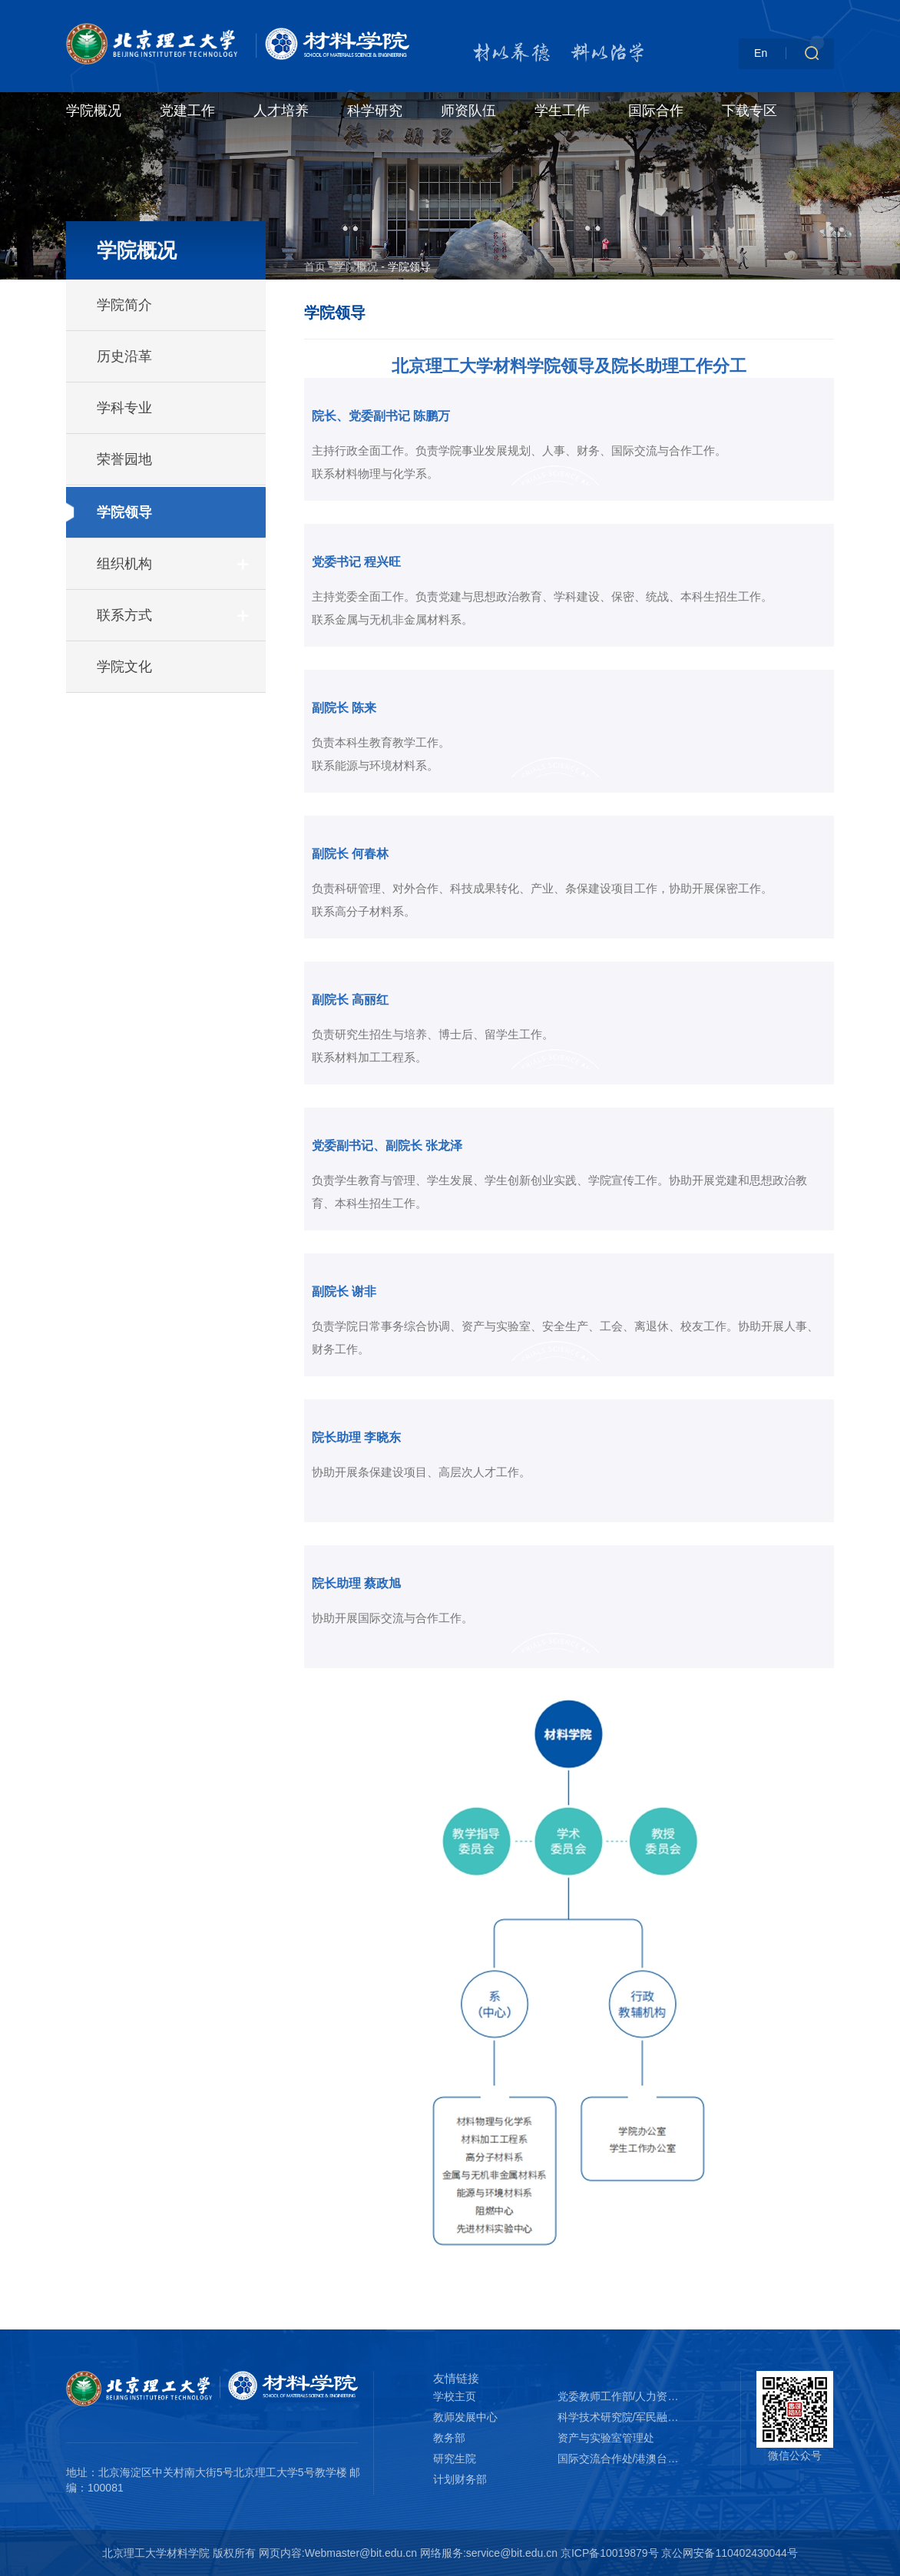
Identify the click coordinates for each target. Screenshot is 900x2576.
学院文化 (124, 666)
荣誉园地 (124, 459)
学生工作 (562, 110)
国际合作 (655, 110)
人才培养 (281, 110)
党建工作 (187, 110)
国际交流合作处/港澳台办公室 (620, 2458)
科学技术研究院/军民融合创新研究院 (620, 2417)
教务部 (449, 2438)
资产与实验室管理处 (606, 2438)
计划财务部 (460, 2479)
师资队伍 (468, 110)
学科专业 (124, 408)
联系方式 (124, 615)
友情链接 (456, 2378)
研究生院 (454, 2458)
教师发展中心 (465, 2417)
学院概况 (93, 110)
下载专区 (749, 110)
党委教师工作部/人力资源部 (620, 2396)
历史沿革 (124, 356)
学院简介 (124, 305)
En (760, 53)
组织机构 (124, 563)
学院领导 (124, 512)
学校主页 (454, 2396)
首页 (315, 266)
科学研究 (374, 110)
